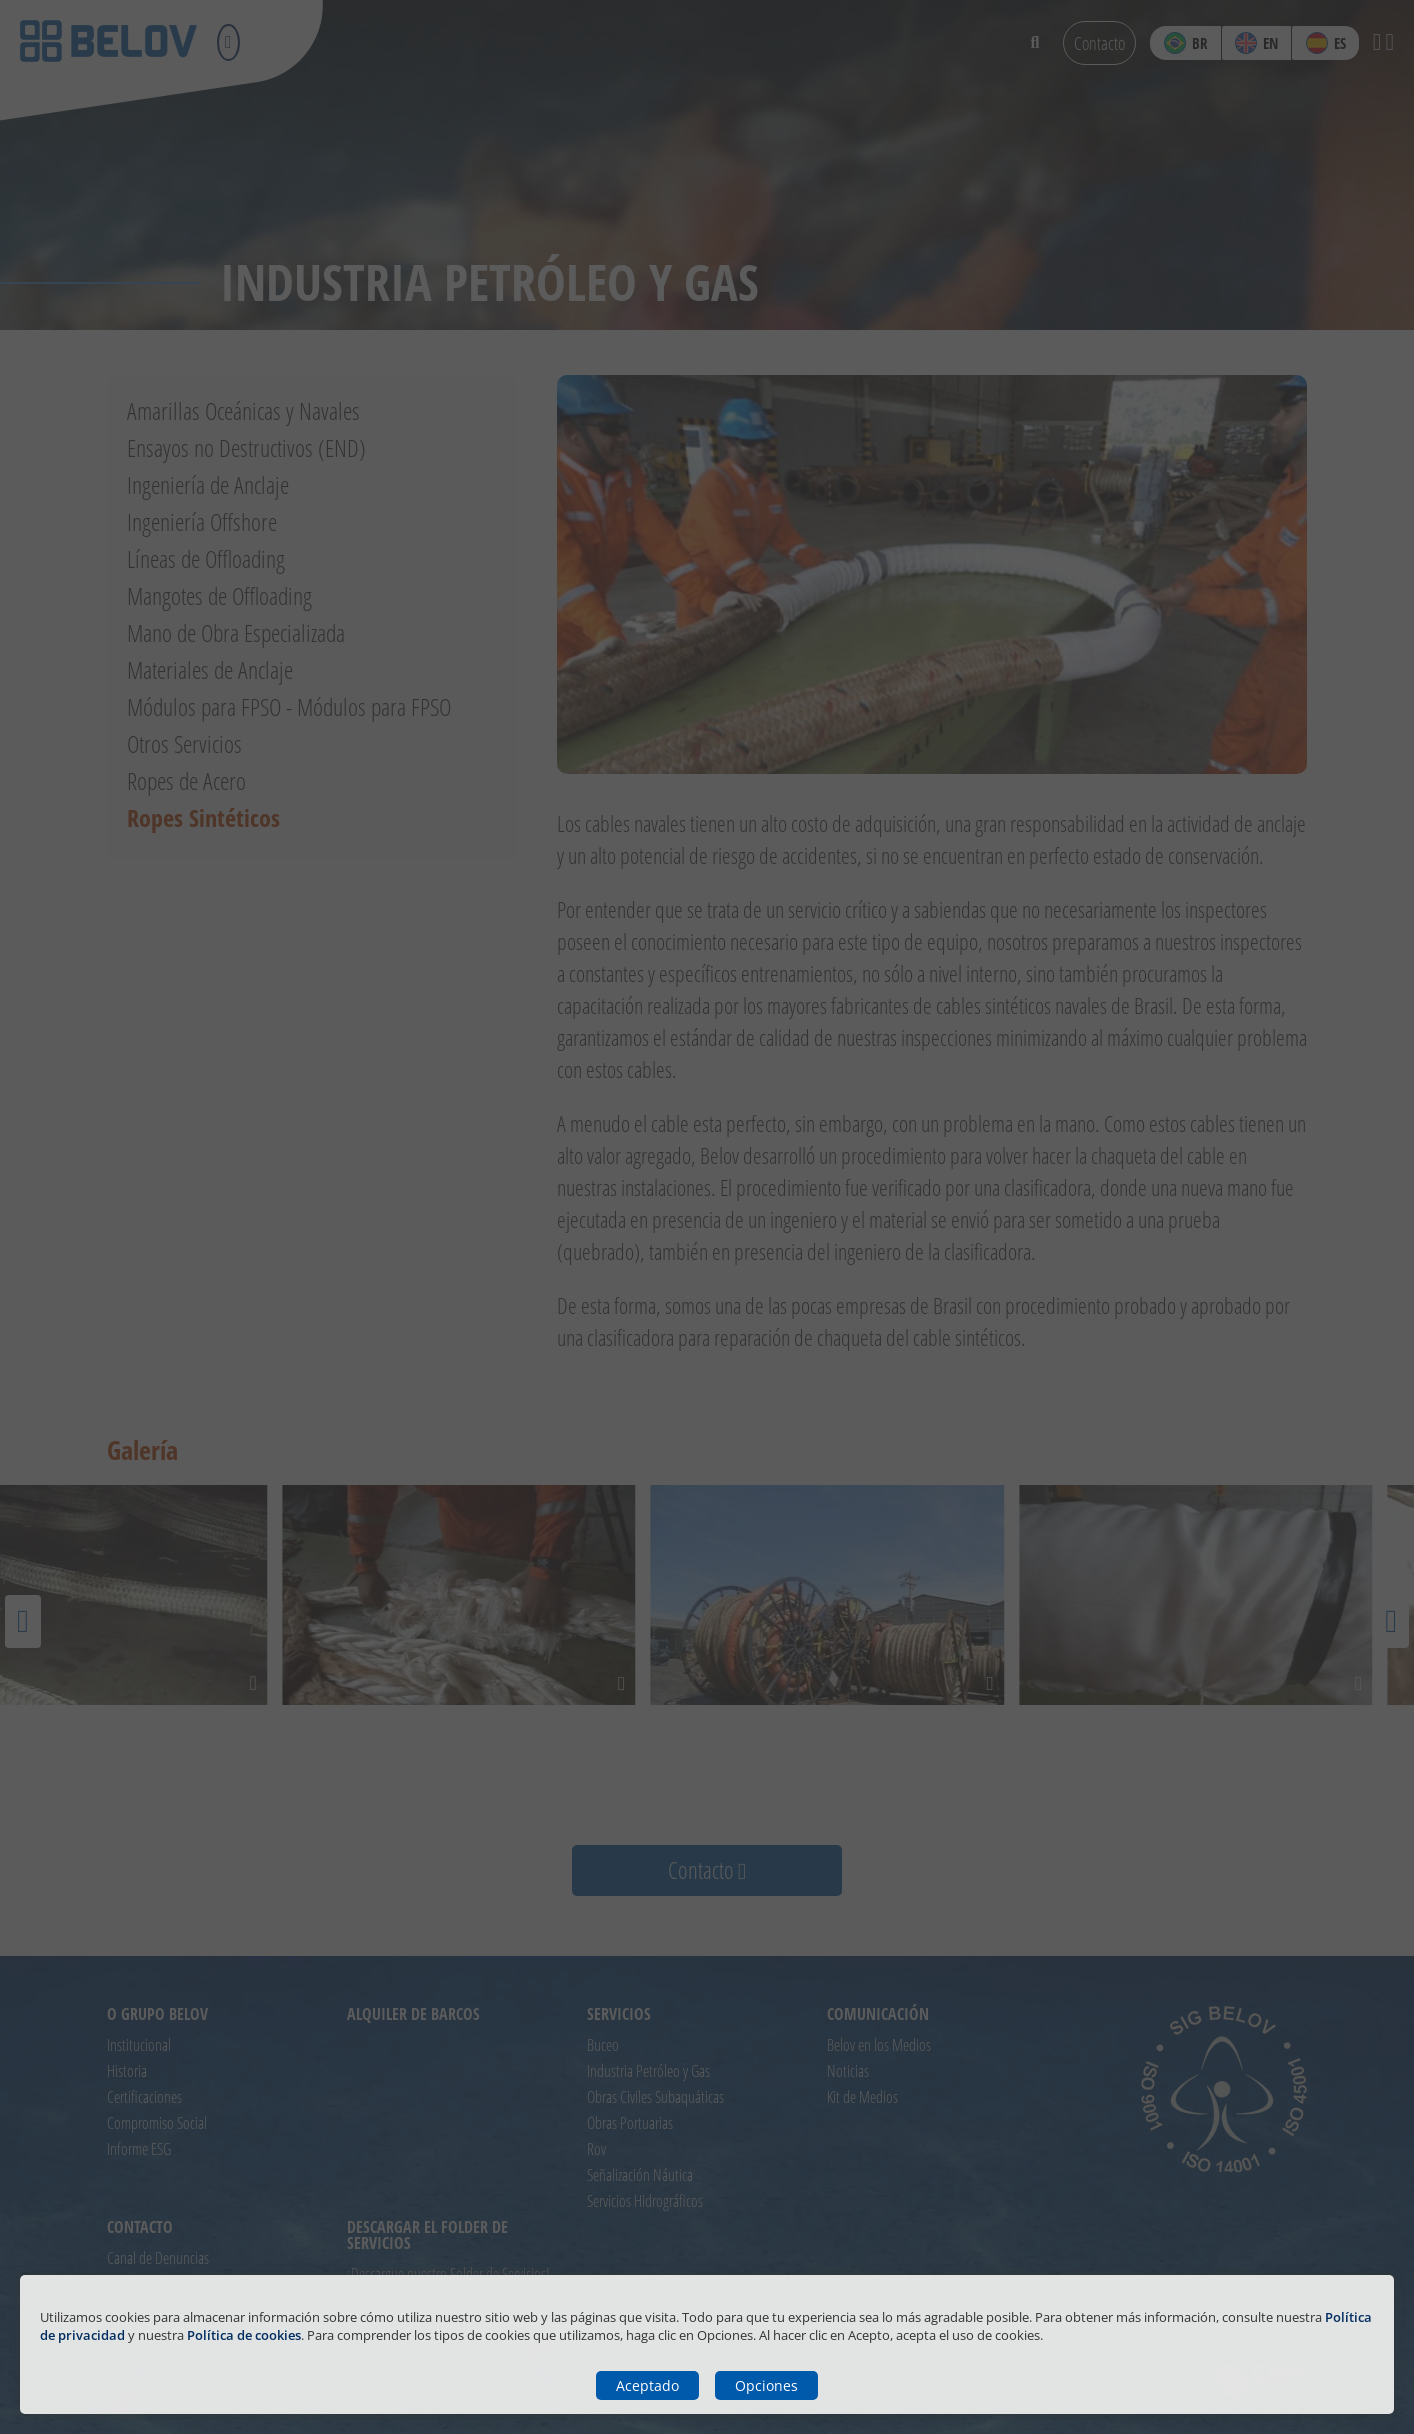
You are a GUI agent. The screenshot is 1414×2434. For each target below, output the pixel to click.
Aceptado (647, 2385)
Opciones (766, 2385)
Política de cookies (244, 2335)
